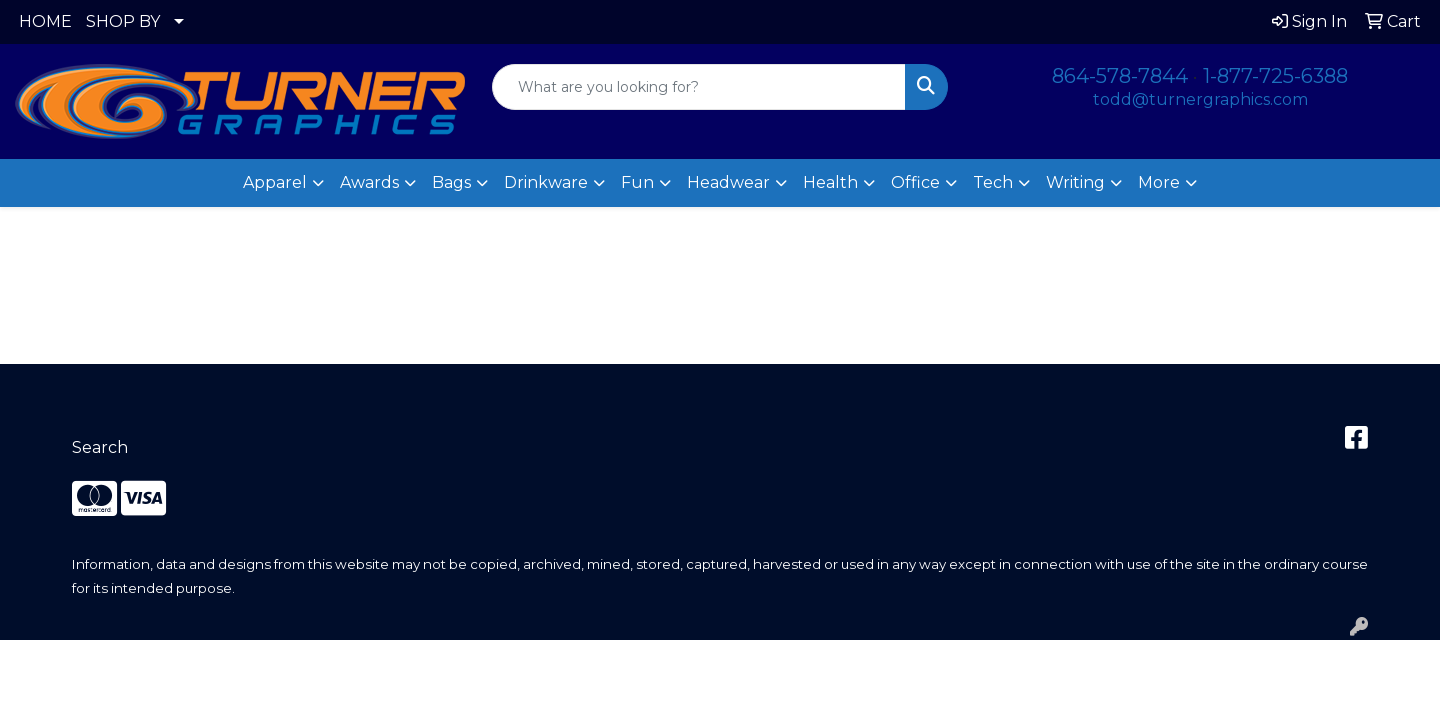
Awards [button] (369, 182)
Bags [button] (451, 182)
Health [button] (830, 182)
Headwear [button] (728, 182)
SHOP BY (123, 21)
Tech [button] (993, 182)
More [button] (1159, 182)
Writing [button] (1075, 182)
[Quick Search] (699, 87)
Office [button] (915, 182)
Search (100, 447)
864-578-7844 (1120, 76)
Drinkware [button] (546, 182)
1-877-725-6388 (1275, 76)
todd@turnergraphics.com (1200, 99)
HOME (45, 21)
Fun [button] (637, 182)
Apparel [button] (275, 182)
